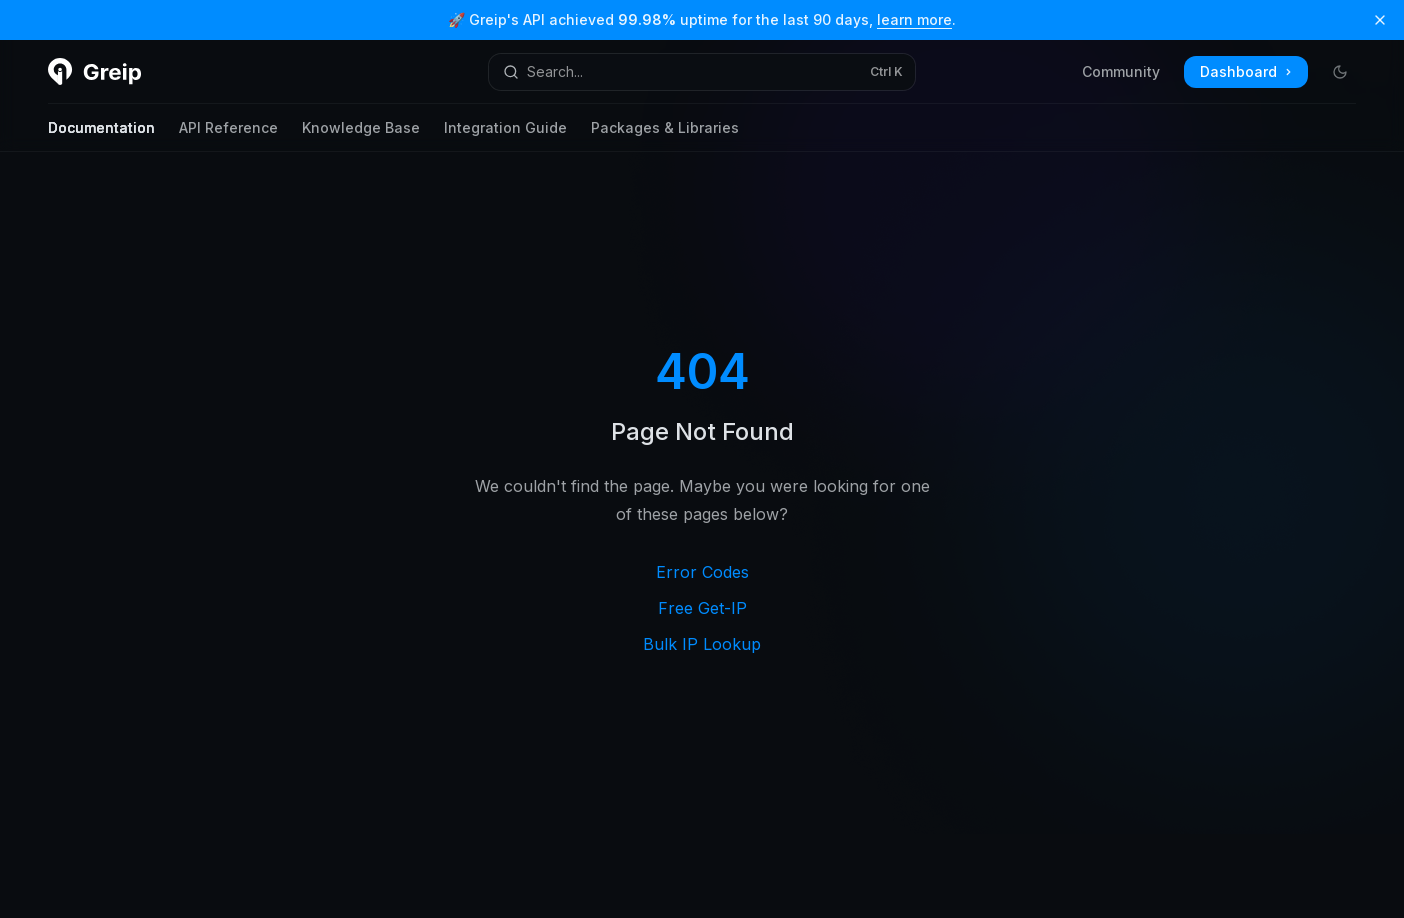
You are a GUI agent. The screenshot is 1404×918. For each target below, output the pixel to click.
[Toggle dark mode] (1340, 72)
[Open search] (701, 72)
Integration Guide (505, 135)
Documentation (101, 135)
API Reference (228, 135)
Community (1121, 71)
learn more (914, 19)
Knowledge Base (361, 135)
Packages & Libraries (665, 135)
